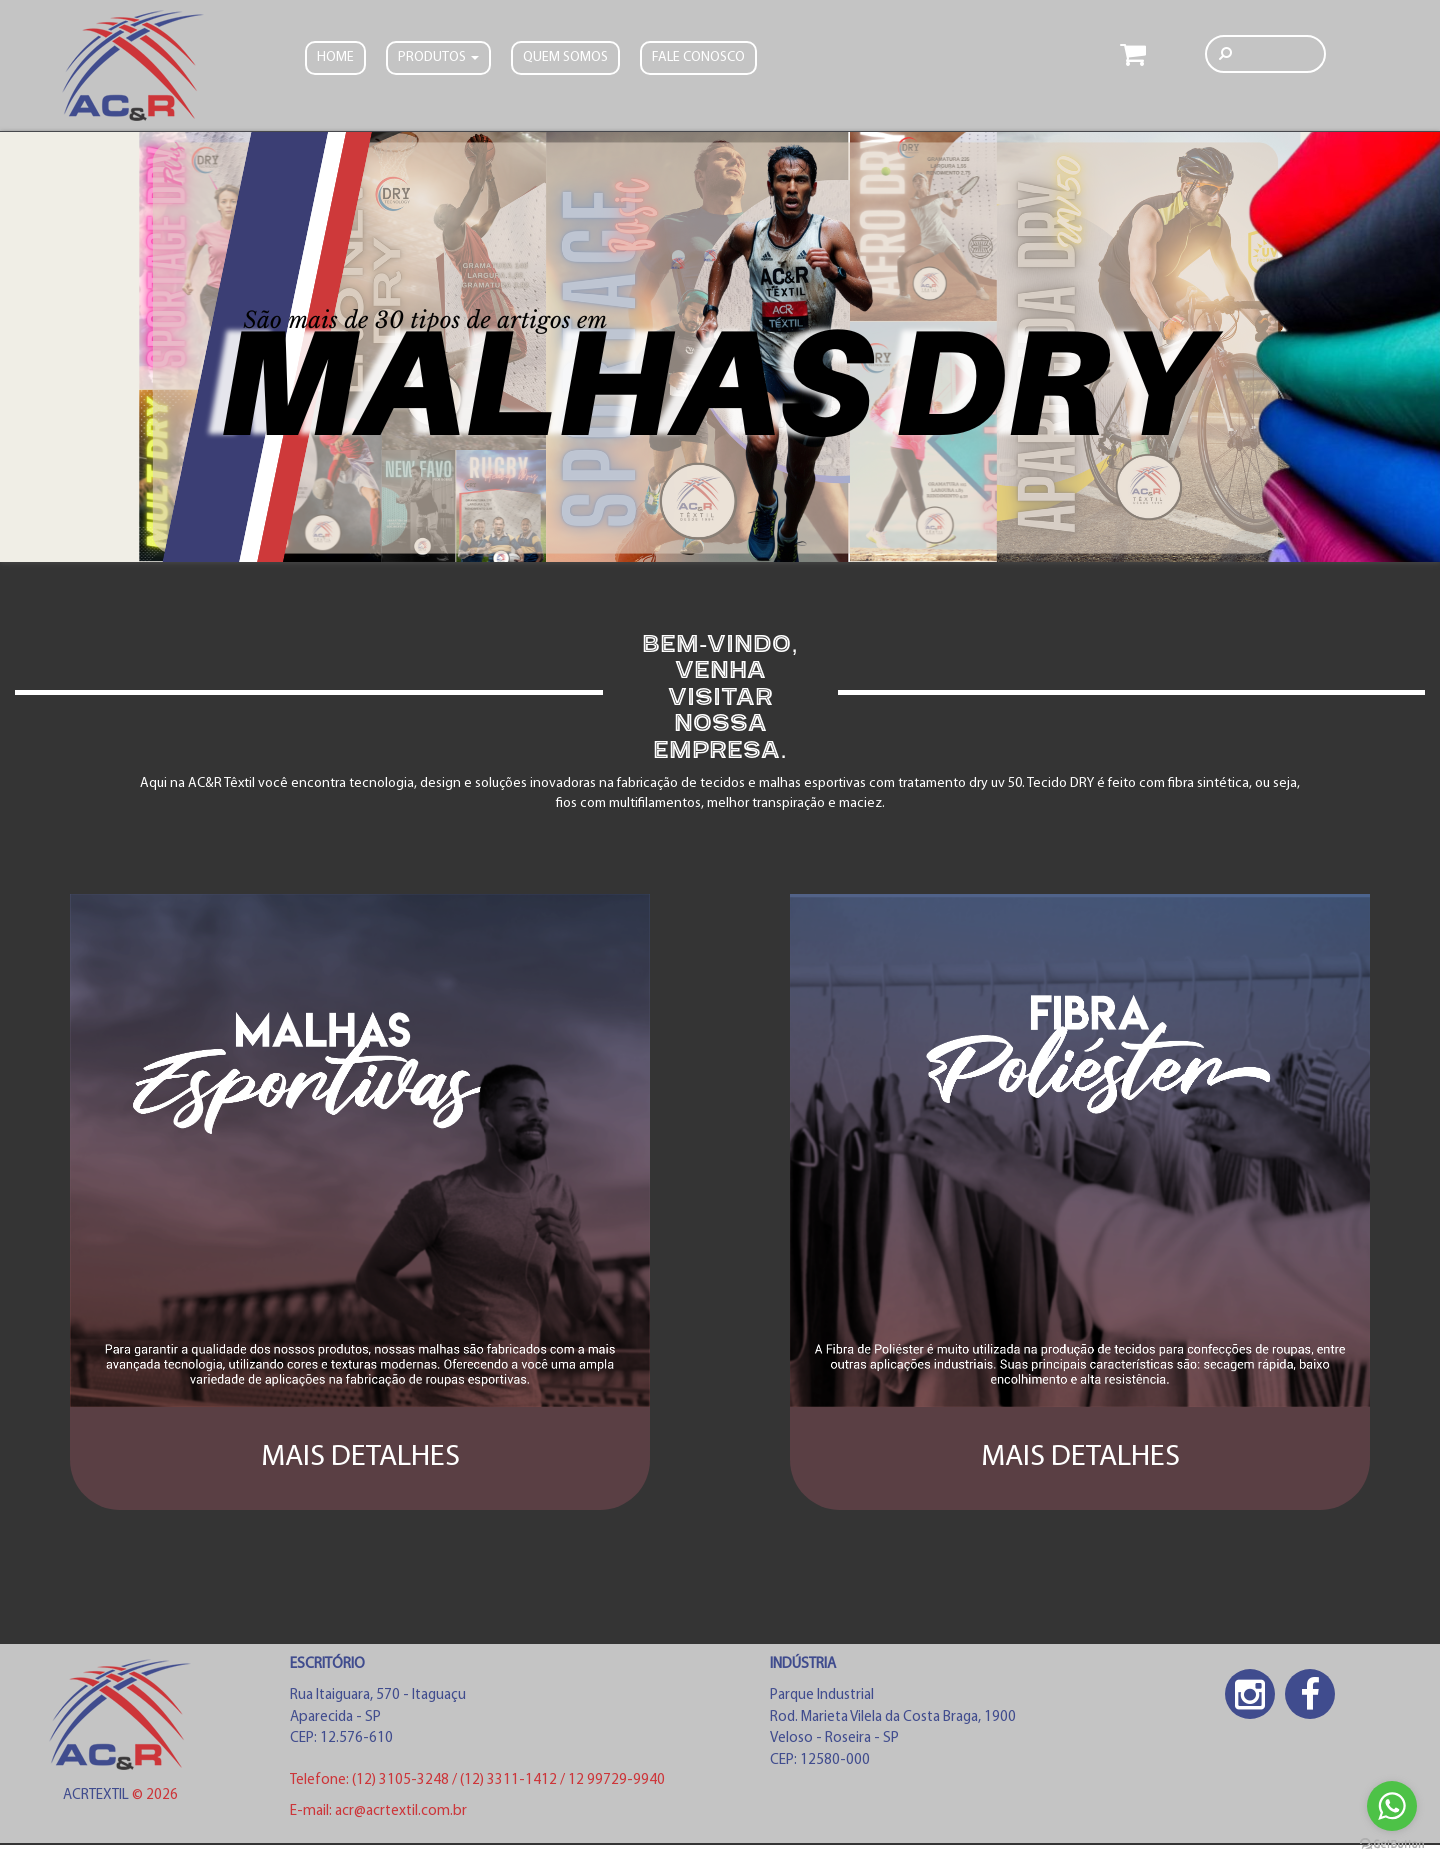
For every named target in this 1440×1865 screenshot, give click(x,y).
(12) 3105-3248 (402, 1780)
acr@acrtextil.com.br (401, 1811)
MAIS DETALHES (360, 1457)
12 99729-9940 (616, 1780)
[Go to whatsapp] (1392, 1806)
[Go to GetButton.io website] (1392, 1844)
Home (335, 57)
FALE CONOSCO (698, 57)
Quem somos (565, 57)
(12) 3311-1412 (510, 1780)
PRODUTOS (438, 57)
